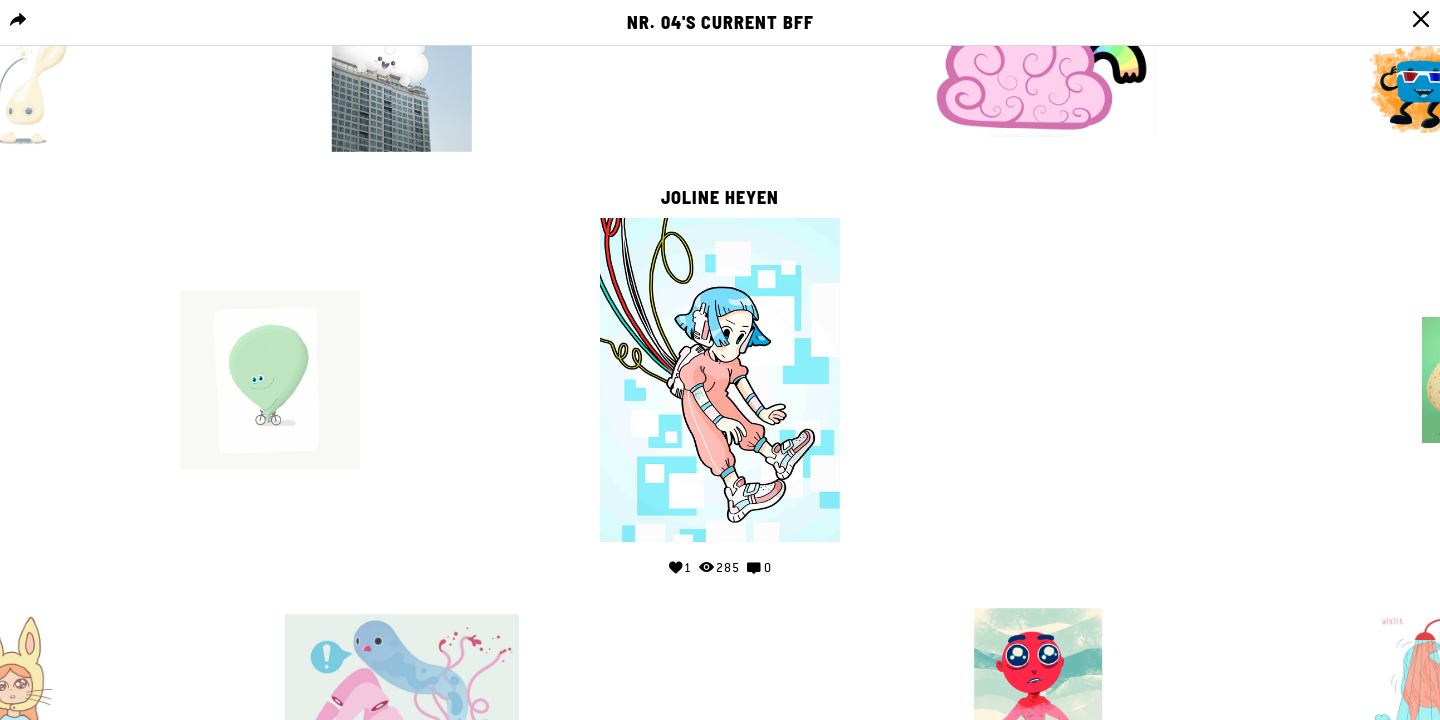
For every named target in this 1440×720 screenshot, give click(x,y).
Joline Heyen (720, 198)
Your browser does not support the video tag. (1170, 376)
